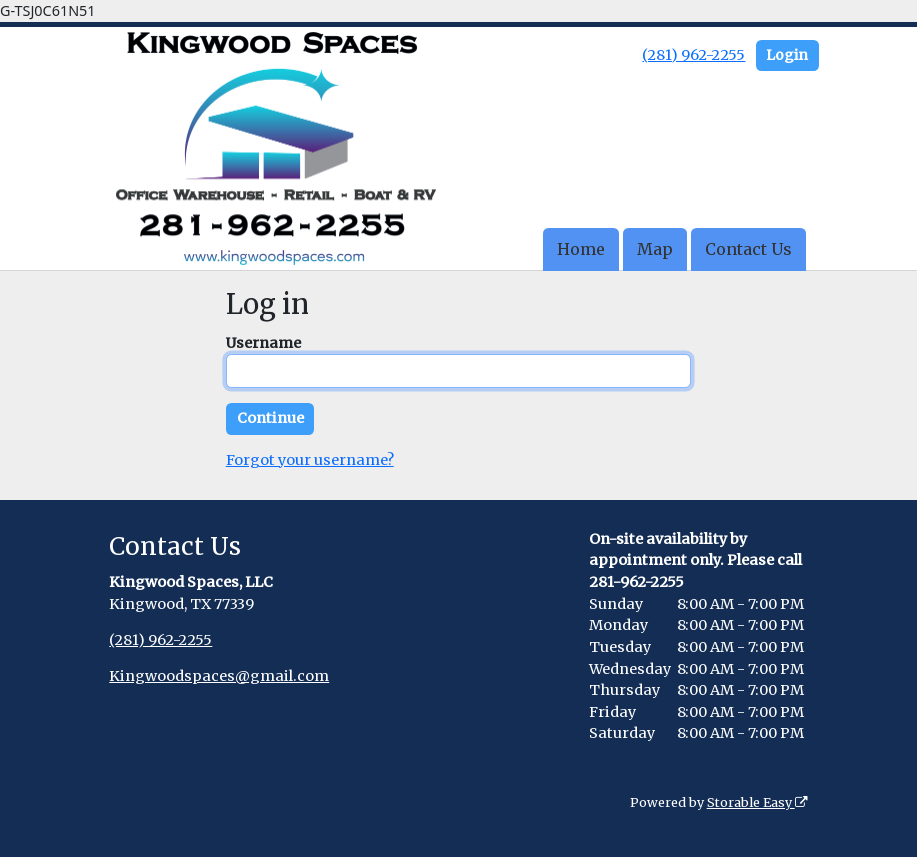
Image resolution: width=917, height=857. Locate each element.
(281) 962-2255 (693, 55)
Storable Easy (757, 802)
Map (655, 249)
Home (581, 249)
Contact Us (748, 249)
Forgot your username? (310, 460)
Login (787, 55)
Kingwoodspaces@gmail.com (219, 676)
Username (263, 343)
